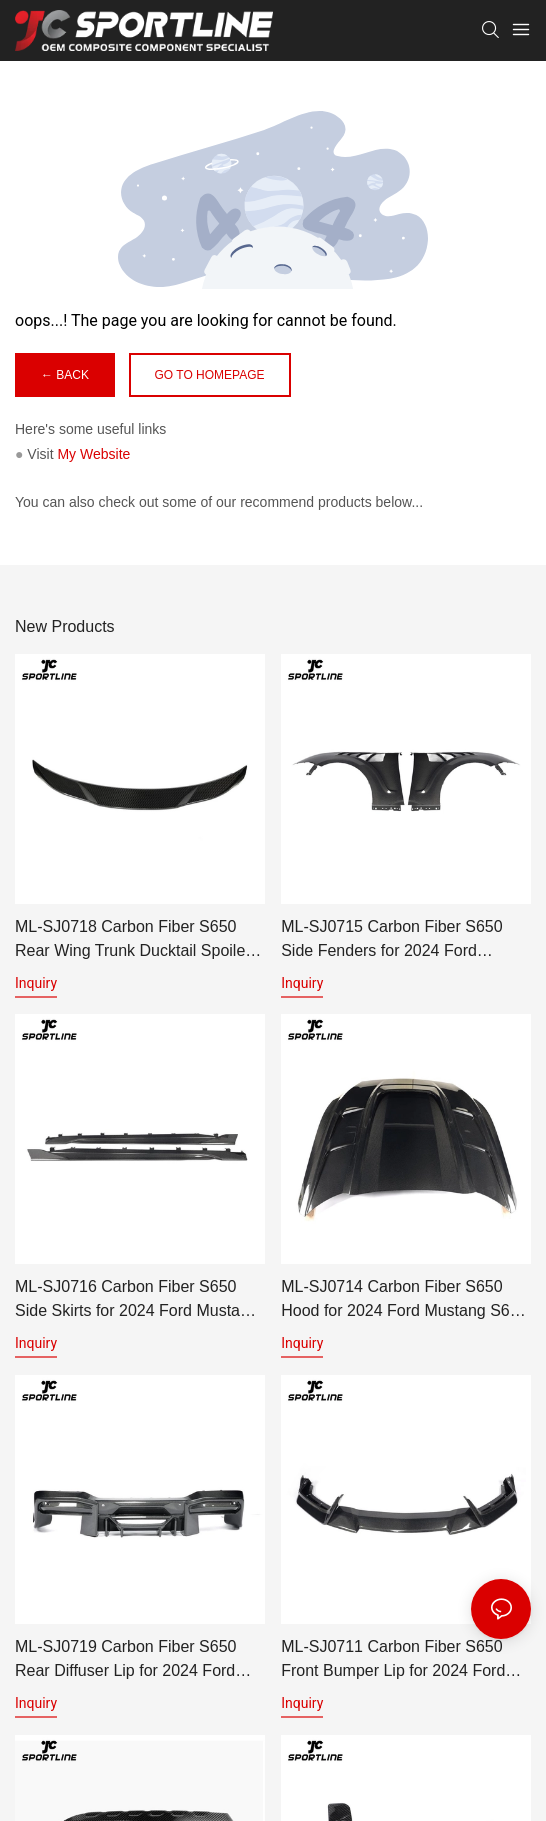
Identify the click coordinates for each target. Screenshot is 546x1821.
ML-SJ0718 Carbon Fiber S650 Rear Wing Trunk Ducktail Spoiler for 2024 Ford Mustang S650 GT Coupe (133, 940)
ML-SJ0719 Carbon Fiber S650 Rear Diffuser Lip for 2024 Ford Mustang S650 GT (125, 1660)
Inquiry (36, 983)
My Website (93, 454)
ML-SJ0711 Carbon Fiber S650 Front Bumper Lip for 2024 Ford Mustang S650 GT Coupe (393, 1660)
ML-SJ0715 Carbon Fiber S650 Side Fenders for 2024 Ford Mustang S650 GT (391, 940)
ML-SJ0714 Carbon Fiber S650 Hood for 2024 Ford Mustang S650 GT (404, 1300)
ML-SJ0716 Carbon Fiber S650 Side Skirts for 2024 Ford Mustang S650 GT (136, 1300)
